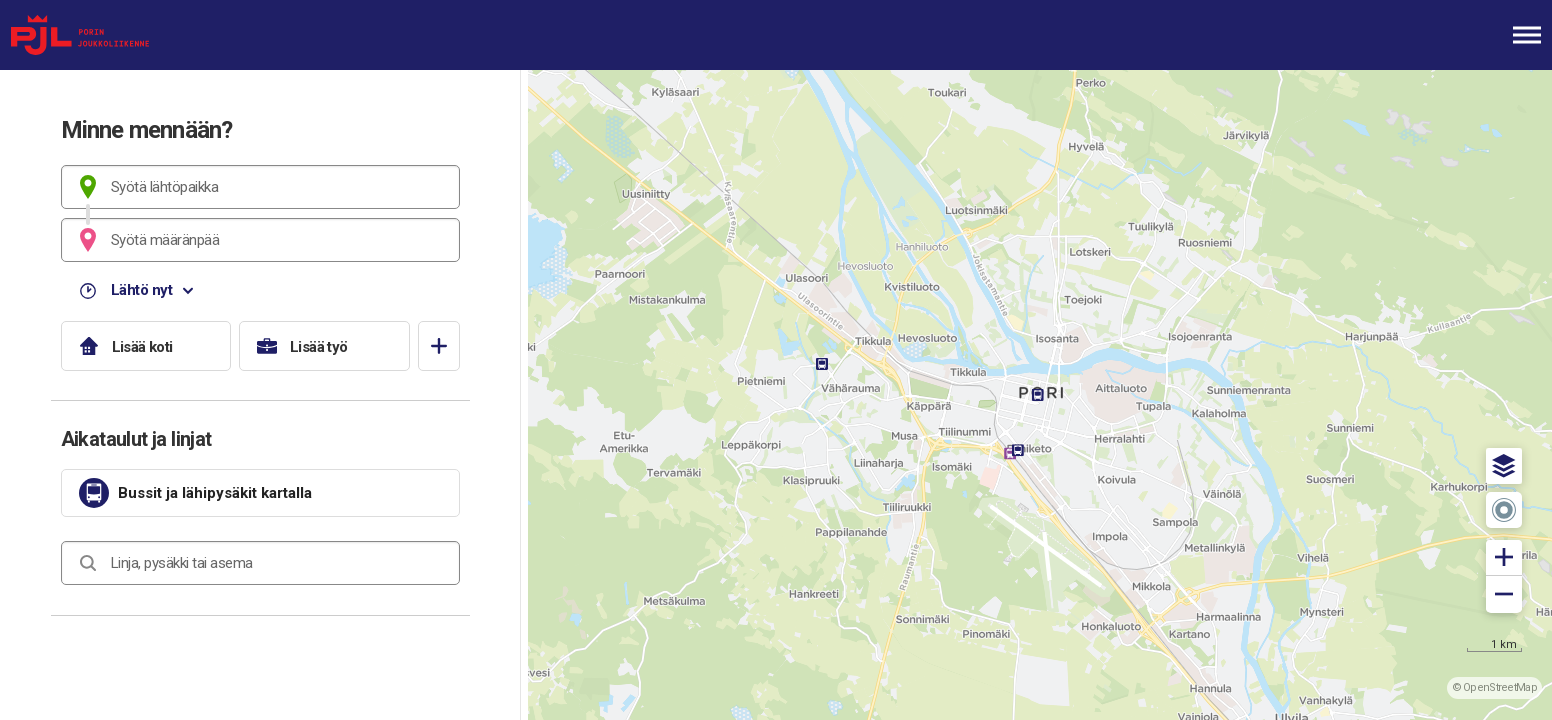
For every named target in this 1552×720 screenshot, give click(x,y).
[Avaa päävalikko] (1527, 35)
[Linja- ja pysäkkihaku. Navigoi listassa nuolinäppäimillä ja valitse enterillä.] (260, 563)
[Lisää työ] (324, 346)
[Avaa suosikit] (439, 346)
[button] (1504, 466)
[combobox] (260, 187)
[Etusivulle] (115, 35)
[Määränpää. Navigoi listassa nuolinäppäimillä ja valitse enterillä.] (260, 240)
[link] (260, 493)
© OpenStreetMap (1495, 687)
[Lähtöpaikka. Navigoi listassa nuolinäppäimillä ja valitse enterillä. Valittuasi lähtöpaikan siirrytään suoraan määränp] (260, 187)
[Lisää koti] (146, 346)
